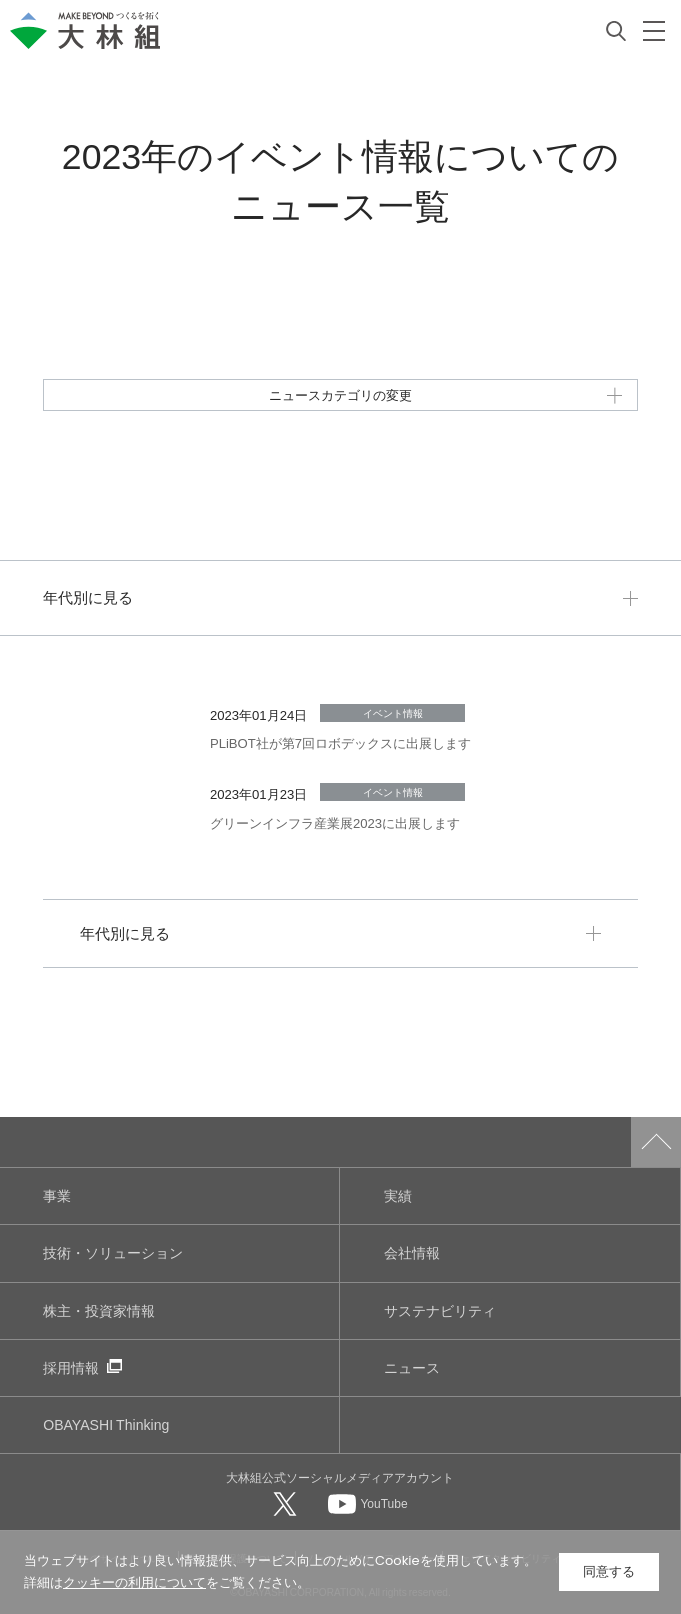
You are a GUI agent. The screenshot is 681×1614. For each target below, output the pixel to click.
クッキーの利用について (134, 1582)
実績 (398, 1195)
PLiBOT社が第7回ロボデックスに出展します (340, 742)
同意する (609, 1571)
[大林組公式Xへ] (287, 1503)
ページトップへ (656, 1142)
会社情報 (412, 1252)
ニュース (412, 1367)
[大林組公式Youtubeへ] (368, 1503)
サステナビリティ (440, 1310)
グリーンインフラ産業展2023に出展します (335, 822)
